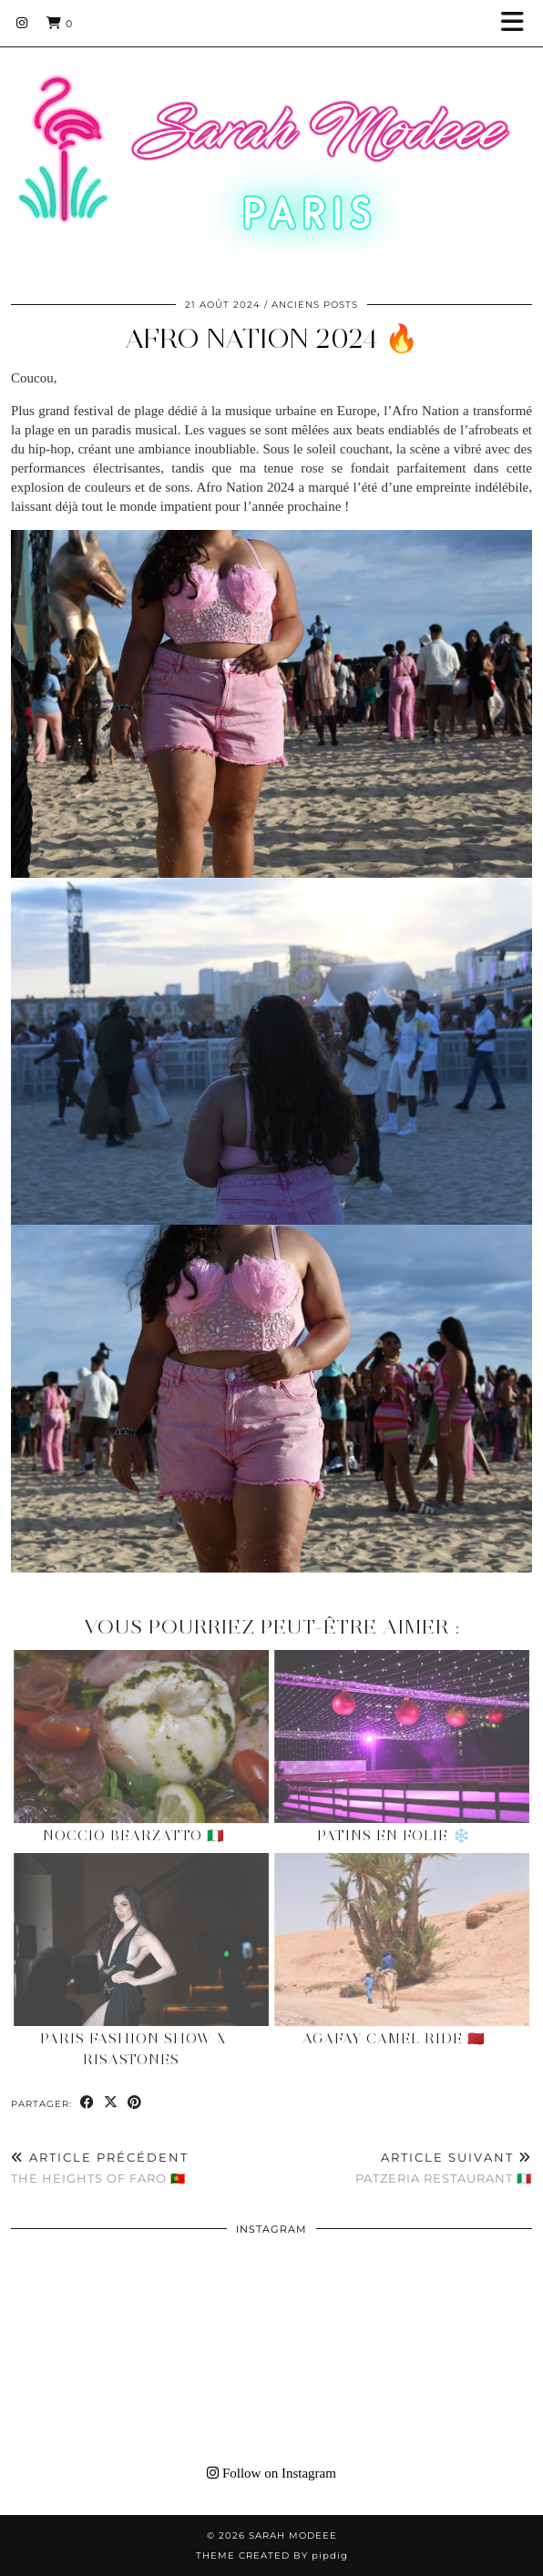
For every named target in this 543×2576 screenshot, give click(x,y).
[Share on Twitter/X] (111, 2103)
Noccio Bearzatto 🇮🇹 (134, 1836)
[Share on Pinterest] (135, 2103)
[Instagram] (22, 23)
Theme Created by (272, 2555)
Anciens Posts (315, 305)
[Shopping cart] (59, 23)
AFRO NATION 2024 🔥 (271, 338)
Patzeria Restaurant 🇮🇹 (443, 2167)
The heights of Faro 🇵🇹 (100, 2167)
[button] (518, 23)
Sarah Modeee (293, 2535)
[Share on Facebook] (87, 2103)
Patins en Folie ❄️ (394, 1836)
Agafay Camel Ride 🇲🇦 (394, 2039)
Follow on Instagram (271, 2473)
